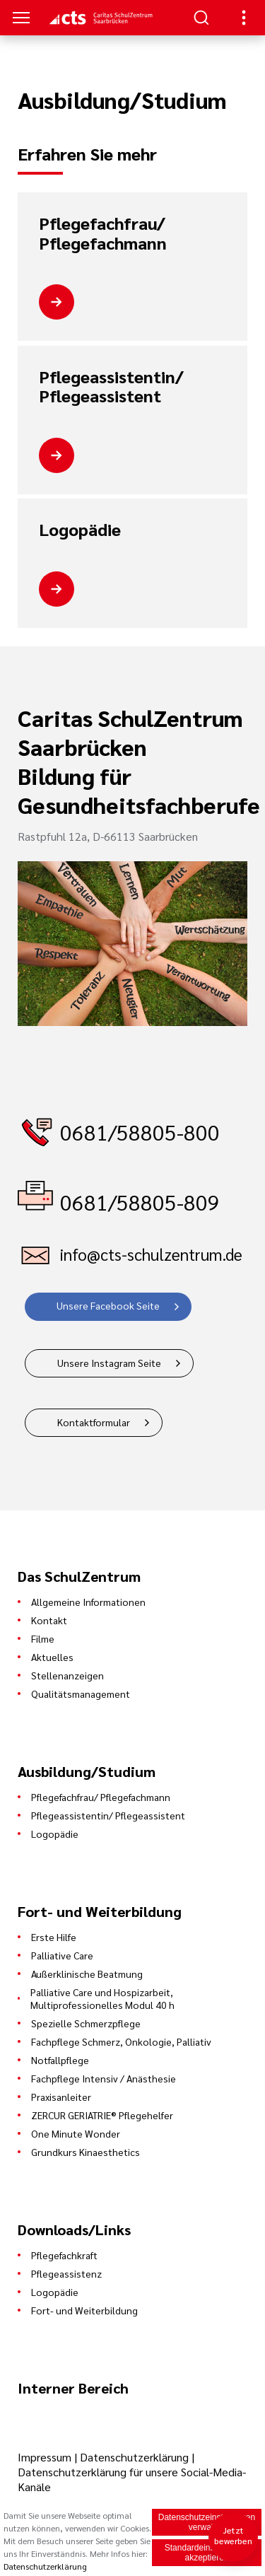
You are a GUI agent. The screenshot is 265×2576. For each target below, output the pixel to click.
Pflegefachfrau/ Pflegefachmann (103, 233)
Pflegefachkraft (64, 2255)
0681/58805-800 (140, 1132)
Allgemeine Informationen (88, 1601)
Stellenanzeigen (67, 1675)
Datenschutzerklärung (134, 2456)
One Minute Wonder (75, 2133)
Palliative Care (62, 1955)
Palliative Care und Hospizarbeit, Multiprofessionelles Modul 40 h (102, 1998)
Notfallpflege (60, 2059)
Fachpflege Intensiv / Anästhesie (103, 2078)
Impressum (46, 2456)
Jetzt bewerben (233, 2535)
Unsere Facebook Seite (108, 1305)
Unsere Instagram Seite (109, 1362)
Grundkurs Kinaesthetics (85, 2151)
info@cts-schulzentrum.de (151, 1254)
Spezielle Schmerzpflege (86, 2023)
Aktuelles (52, 1656)
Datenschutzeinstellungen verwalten (206, 2522)
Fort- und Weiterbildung (84, 2310)
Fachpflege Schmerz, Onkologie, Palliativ (121, 2041)
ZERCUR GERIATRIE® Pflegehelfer (102, 2115)
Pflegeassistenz (66, 2273)
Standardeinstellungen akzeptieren (207, 2553)
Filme (42, 1638)
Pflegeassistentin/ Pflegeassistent (111, 386)
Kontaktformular (93, 1422)
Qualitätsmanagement (80, 1693)
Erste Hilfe (53, 1936)
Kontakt (49, 1620)
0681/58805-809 (140, 1202)
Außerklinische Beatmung (87, 1973)
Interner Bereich (73, 2388)
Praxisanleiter (61, 2096)
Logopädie (80, 530)
